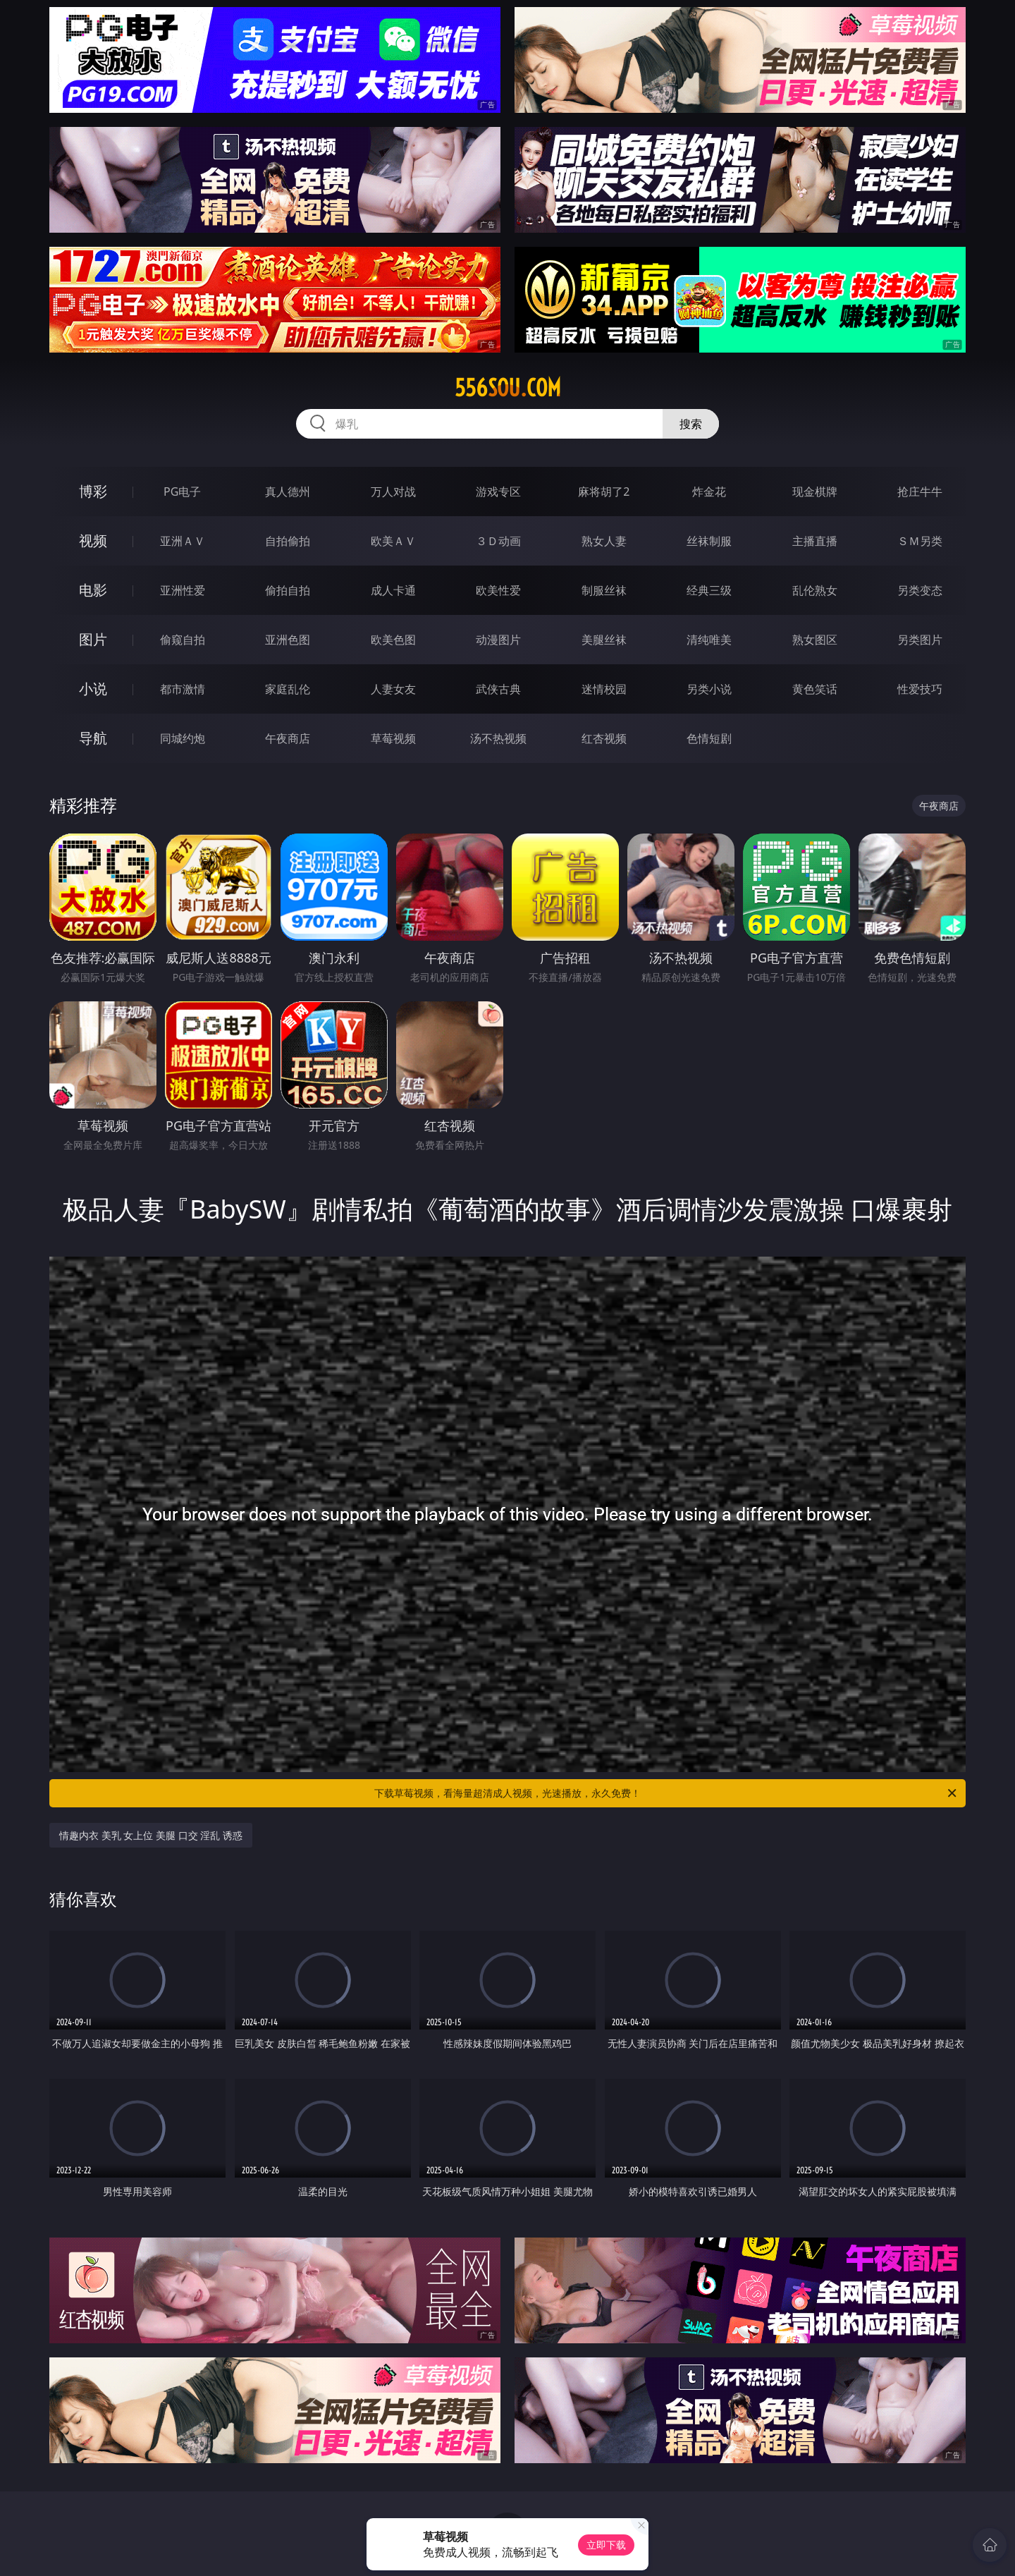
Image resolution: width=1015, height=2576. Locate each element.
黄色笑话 (814, 689)
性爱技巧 (919, 689)
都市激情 (182, 689)
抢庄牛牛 (919, 491)
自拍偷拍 (287, 541)
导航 (93, 737)
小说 (93, 688)
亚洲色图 (287, 639)
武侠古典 (498, 689)
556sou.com (508, 388)
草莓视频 (393, 738)
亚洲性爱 (182, 590)
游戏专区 (498, 491)
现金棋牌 (814, 491)
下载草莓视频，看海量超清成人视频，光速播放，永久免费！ (666, 1793)
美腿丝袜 (604, 639)
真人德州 (287, 491)
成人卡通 (393, 590)
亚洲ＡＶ (182, 541)
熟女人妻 (604, 541)
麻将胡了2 (603, 491)
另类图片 (919, 639)
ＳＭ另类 (919, 541)
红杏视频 (604, 738)
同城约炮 (182, 738)
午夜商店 (287, 738)
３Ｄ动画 (498, 541)
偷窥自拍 (182, 639)
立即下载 (606, 2544)
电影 (93, 589)
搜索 (690, 424)
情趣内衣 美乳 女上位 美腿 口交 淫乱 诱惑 (150, 1835)
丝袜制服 (709, 541)
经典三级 (709, 590)
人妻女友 (393, 689)
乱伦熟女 (814, 590)
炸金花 (709, 491)
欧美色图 (393, 639)
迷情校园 (604, 689)
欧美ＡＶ (393, 541)
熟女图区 (814, 639)
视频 (93, 540)
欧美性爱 (498, 590)
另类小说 (709, 689)
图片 (93, 639)
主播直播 (814, 541)
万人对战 (393, 491)
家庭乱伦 (287, 689)
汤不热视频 (498, 738)
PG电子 (182, 491)
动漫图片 (498, 639)
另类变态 (919, 590)
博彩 (93, 491)
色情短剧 (709, 738)
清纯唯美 (709, 639)
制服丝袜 (604, 590)
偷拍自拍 (287, 590)
